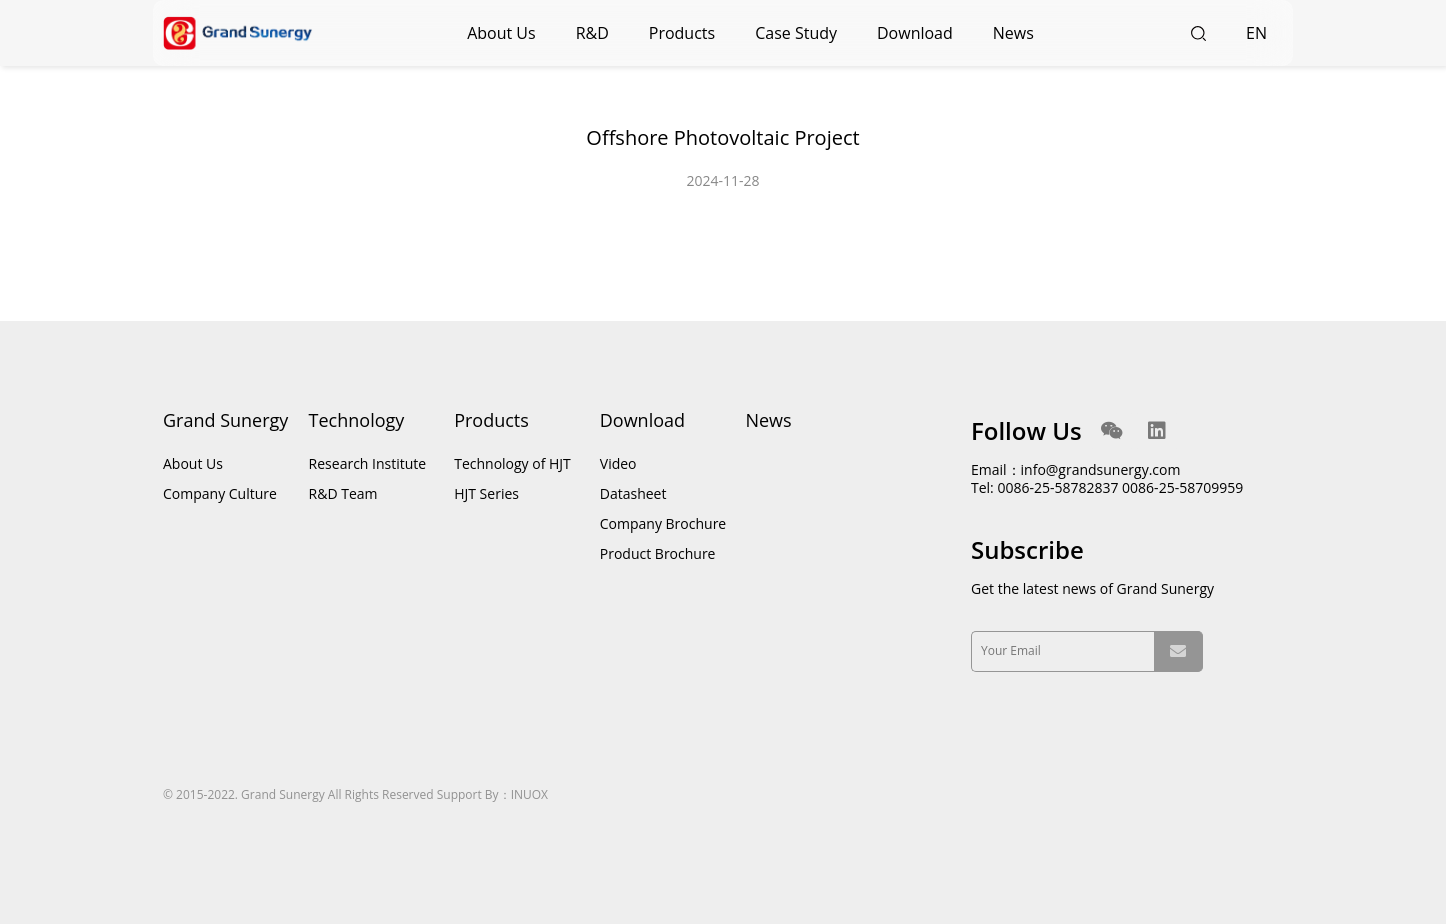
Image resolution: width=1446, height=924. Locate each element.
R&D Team (343, 493)
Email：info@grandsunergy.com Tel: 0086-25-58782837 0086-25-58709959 (1107, 478)
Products (682, 33)
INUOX (529, 794)
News (1013, 33)
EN (1256, 33)
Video (618, 463)
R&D (592, 33)
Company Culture (220, 493)
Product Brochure (658, 553)
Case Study (796, 33)
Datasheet (633, 493)
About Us (501, 33)
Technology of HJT (512, 463)
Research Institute (368, 463)
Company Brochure (663, 523)
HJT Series (486, 493)
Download (915, 33)
